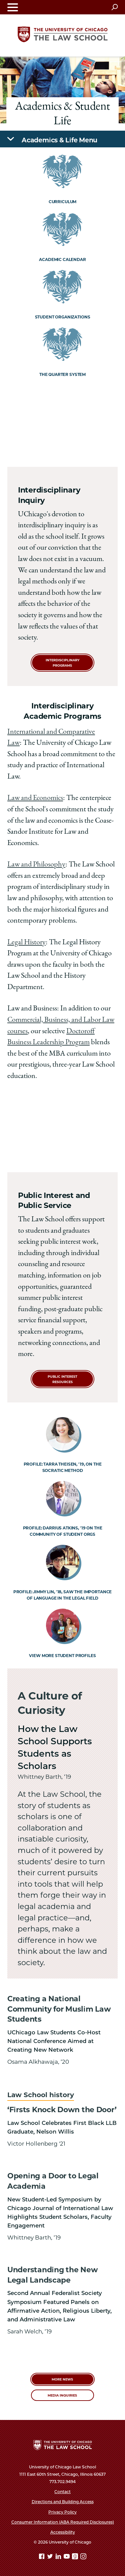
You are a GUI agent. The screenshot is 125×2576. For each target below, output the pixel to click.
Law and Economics (35, 798)
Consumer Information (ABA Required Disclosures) (62, 2522)
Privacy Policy (62, 2512)
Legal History (26, 942)
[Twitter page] (50, 2557)
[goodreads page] (75, 2557)
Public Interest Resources (62, 1379)
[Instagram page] (83, 2557)
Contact (62, 2491)
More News (62, 2379)
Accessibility (62, 2532)
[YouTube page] (67, 2557)
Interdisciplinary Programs (62, 662)
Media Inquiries (62, 2395)
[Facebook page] (42, 2557)
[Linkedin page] (59, 2557)
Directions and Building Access (63, 2501)
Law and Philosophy (36, 864)
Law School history (40, 2094)
